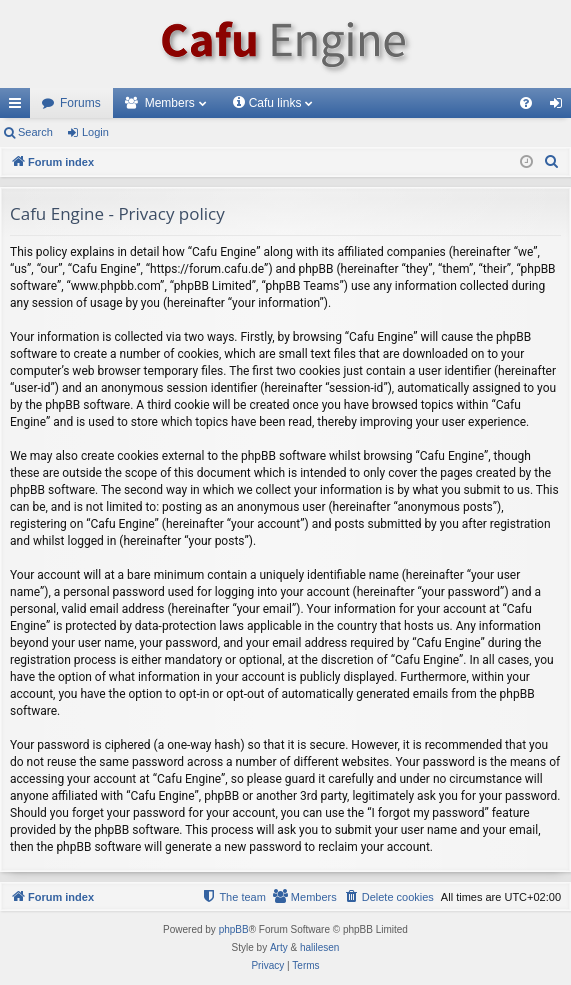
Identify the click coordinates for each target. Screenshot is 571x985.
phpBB (234, 929)
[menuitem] (526, 103)
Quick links (19, 107)
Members (170, 103)
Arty (279, 947)
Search (35, 132)
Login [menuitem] (560, 107)
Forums (80, 103)
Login (95, 132)
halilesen (319, 947)
